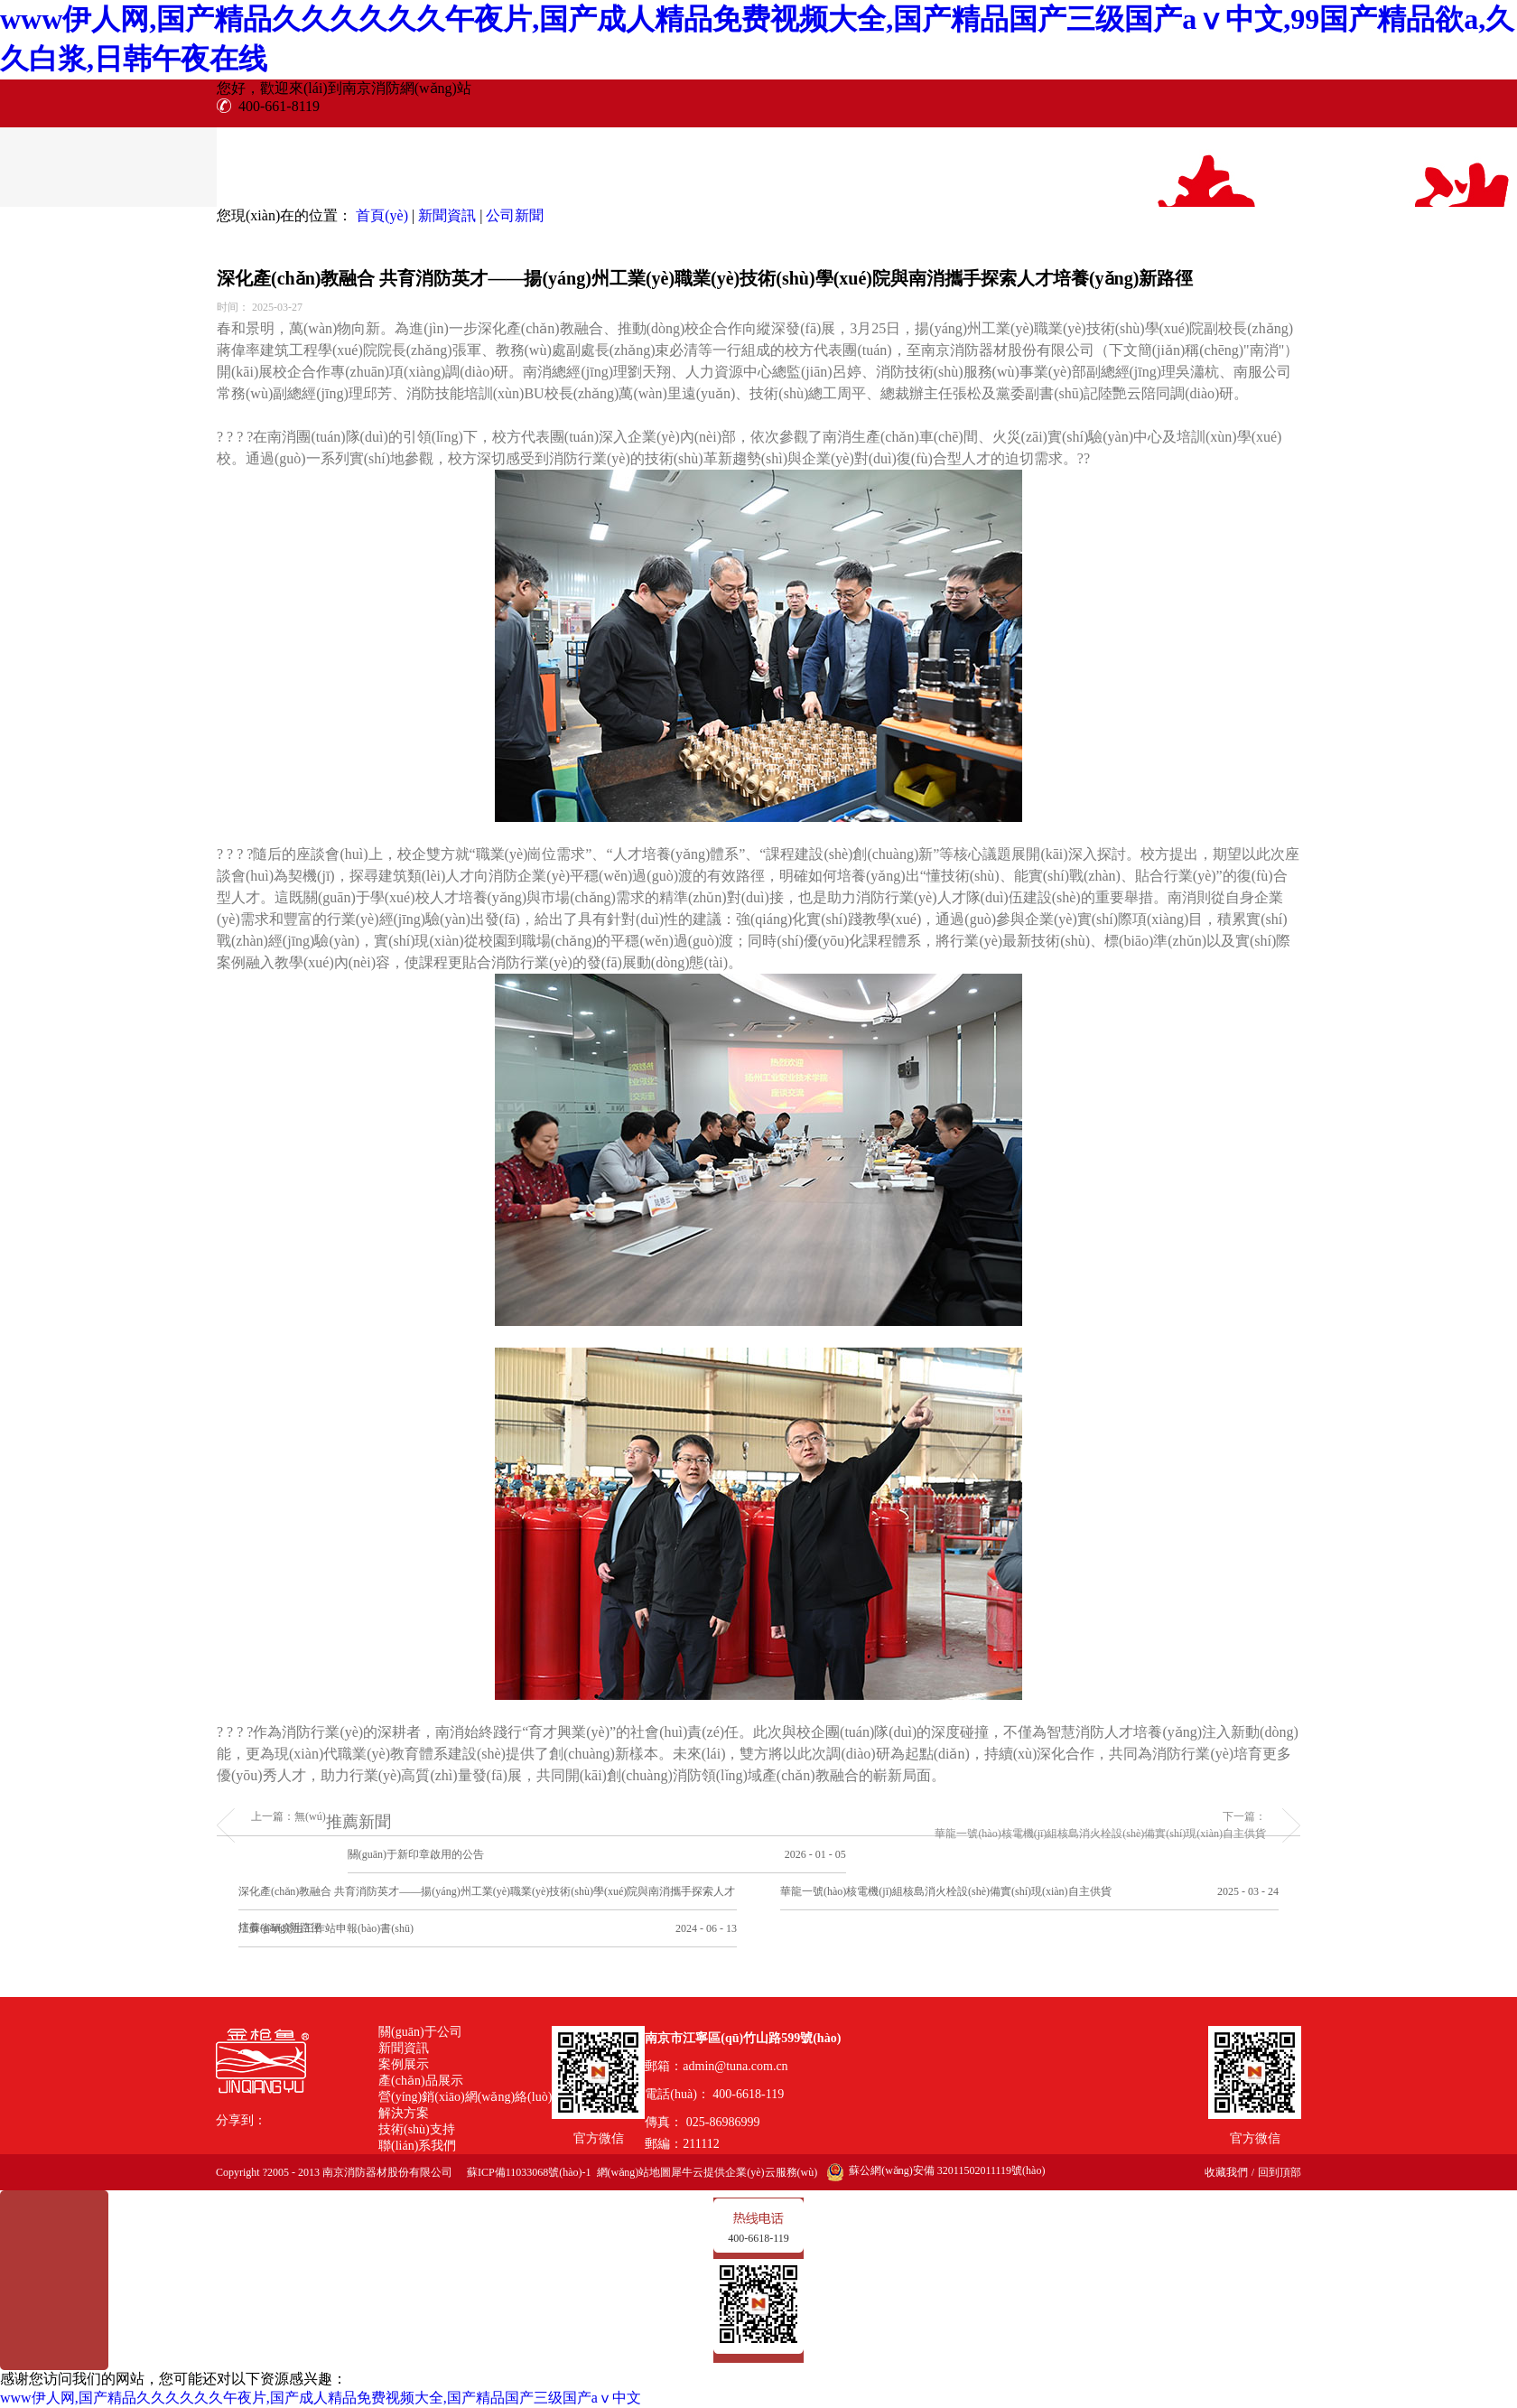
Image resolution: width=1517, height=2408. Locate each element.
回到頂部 (1279, 2172)
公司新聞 (515, 215)
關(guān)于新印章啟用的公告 (416, 1854)
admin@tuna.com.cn (735, 2066)
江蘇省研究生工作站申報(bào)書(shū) (326, 1928)
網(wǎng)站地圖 (631, 2172)
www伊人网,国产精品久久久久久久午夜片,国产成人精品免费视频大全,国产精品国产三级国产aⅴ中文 (320, 2397)
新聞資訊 (447, 215)
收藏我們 (1226, 2172)
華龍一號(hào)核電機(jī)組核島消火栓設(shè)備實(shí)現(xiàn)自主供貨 (946, 1891)
